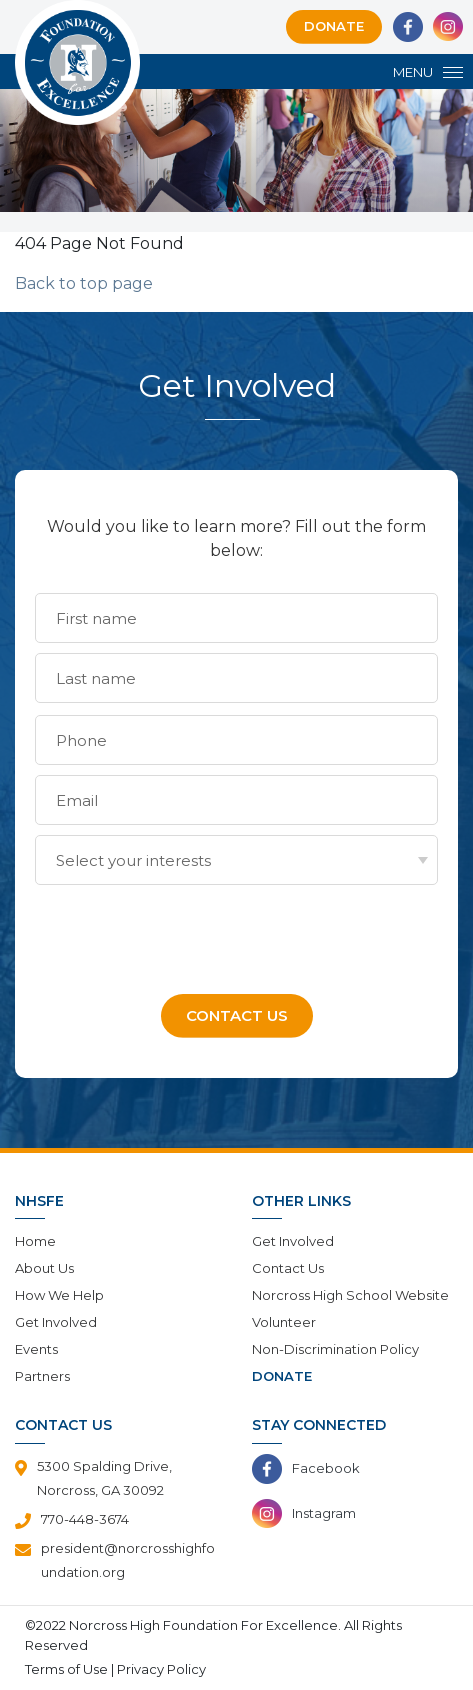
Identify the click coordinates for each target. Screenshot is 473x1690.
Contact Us (288, 1268)
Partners (42, 1376)
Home (35, 1241)
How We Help (59, 1295)
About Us (44, 1268)
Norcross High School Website (350, 1295)
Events (36, 1349)
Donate (334, 26)
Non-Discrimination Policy (335, 1349)
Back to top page (84, 283)
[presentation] (187, 934)
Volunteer (284, 1322)
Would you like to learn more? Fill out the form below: (236, 538)
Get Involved (56, 1322)
